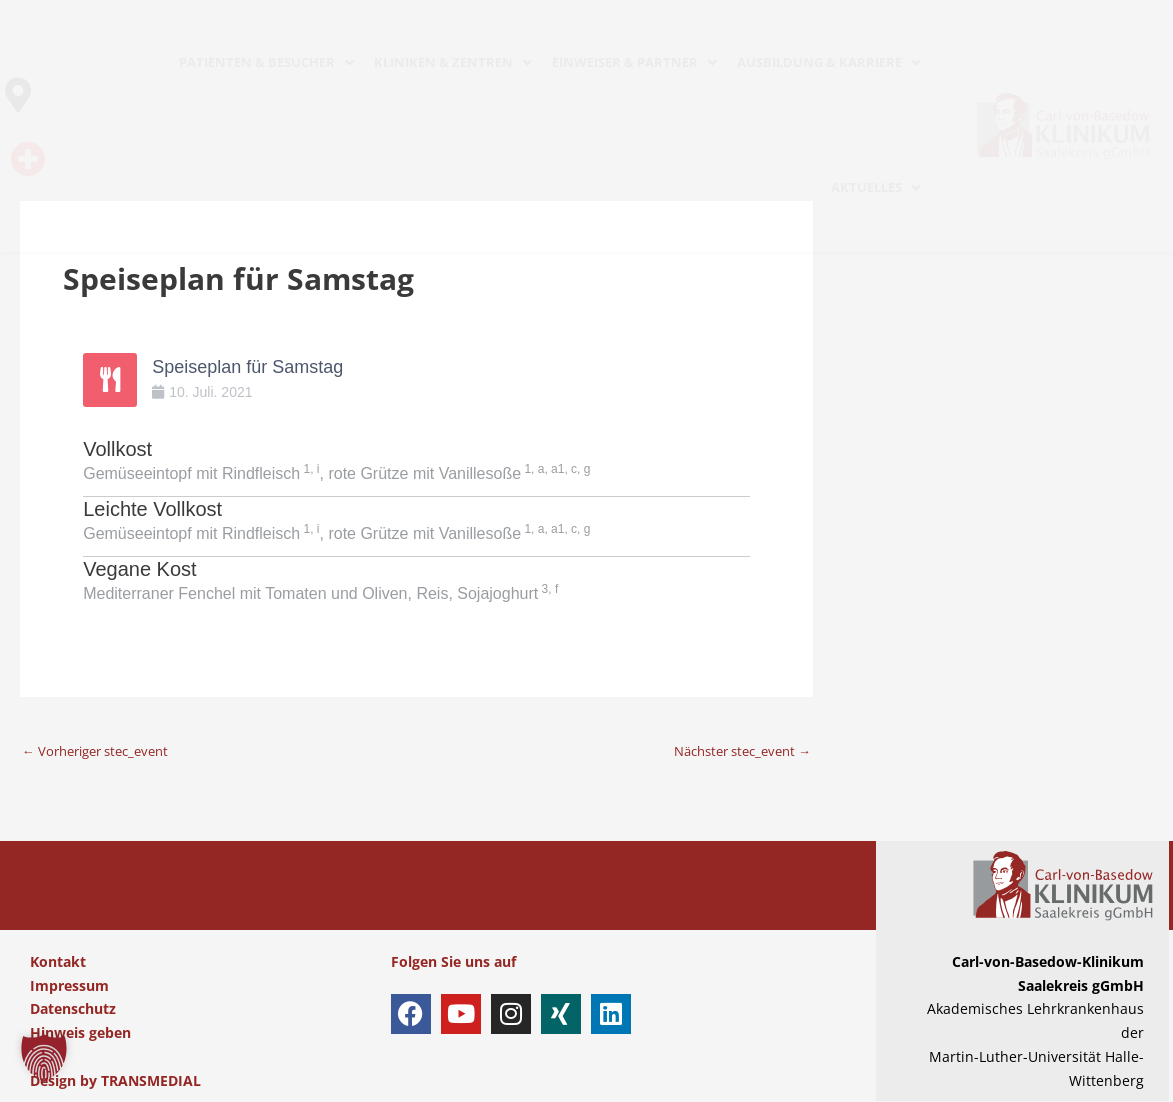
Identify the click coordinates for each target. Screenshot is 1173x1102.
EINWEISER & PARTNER (634, 62)
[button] (44, 1058)
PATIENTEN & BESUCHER (266, 62)
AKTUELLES (876, 187)
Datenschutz (73, 1009)
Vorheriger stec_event (103, 750)
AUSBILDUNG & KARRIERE (829, 62)
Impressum (69, 985)
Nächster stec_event (734, 750)
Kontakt (58, 962)
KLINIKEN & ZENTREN (453, 62)
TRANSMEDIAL (151, 1081)
